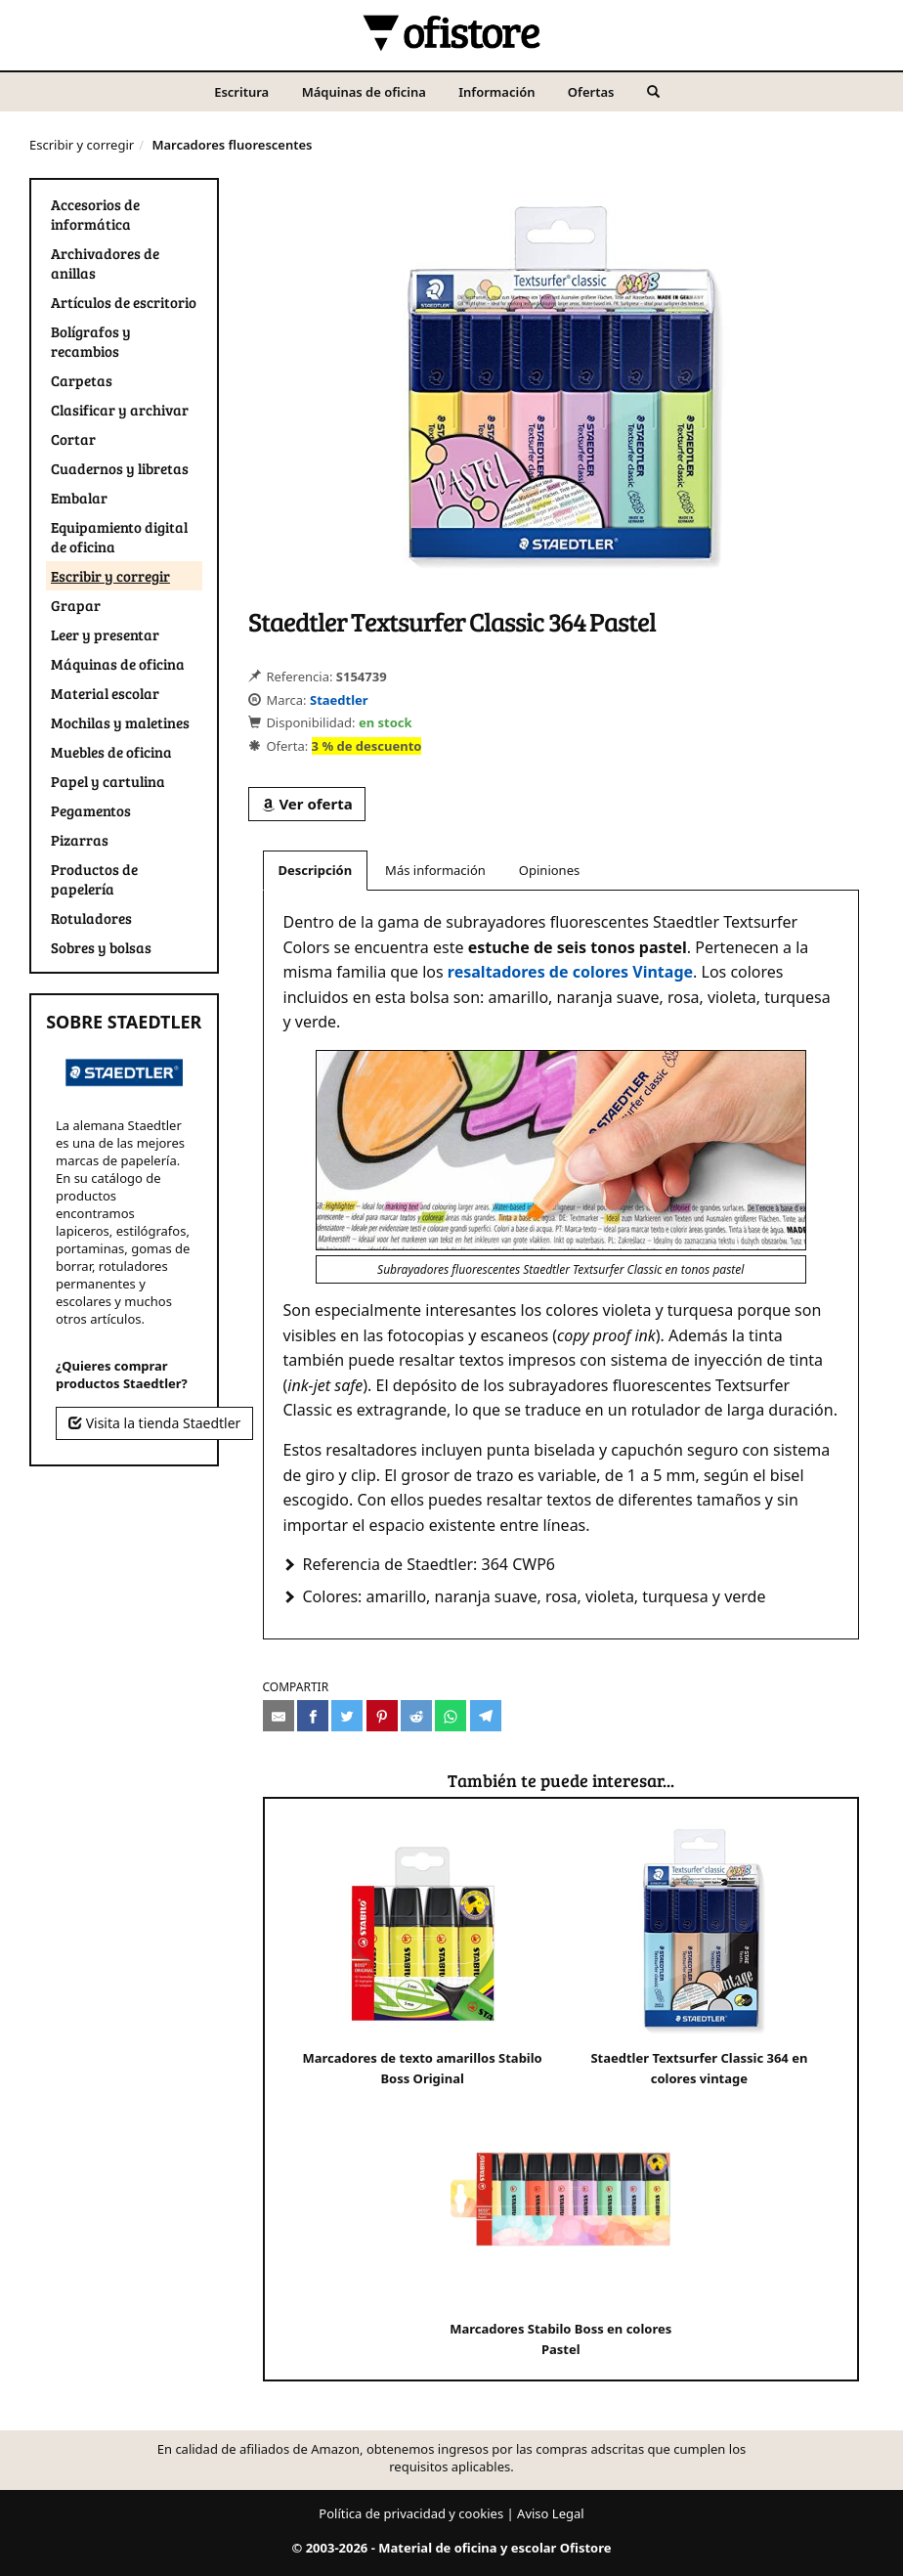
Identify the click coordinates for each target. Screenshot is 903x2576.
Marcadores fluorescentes (231, 144)
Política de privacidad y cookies (411, 2513)
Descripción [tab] (316, 870)
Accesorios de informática (95, 214)
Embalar (79, 497)
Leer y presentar (105, 634)
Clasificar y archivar (120, 409)
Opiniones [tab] (549, 870)
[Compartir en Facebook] (312, 1715)
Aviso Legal (550, 2513)
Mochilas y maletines (120, 722)
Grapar (76, 605)
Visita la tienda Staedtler (154, 1423)
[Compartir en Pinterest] (382, 1715)
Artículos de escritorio (123, 302)
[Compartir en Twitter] (347, 1715)
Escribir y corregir (81, 144)
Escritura (241, 92)
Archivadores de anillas (105, 263)
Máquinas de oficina (364, 92)
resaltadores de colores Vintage (570, 971)
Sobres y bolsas (101, 947)
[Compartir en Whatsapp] (450, 1715)
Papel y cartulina (108, 781)
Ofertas (591, 92)
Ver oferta (307, 803)
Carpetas (81, 380)
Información (496, 92)
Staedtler (339, 700)
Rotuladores (91, 918)
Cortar (73, 439)
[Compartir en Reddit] (416, 1715)
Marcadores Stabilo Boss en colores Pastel (560, 2223)
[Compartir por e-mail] (278, 1715)
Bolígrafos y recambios (91, 341)
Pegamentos (91, 810)
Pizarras (79, 840)
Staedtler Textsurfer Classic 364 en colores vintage (699, 1952)
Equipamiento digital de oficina (119, 536)
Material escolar (105, 693)
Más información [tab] (435, 870)
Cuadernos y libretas (120, 468)
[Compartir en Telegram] (485, 1715)
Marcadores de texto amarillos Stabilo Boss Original (422, 1952)
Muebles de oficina (111, 752)
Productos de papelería (94, 878)
